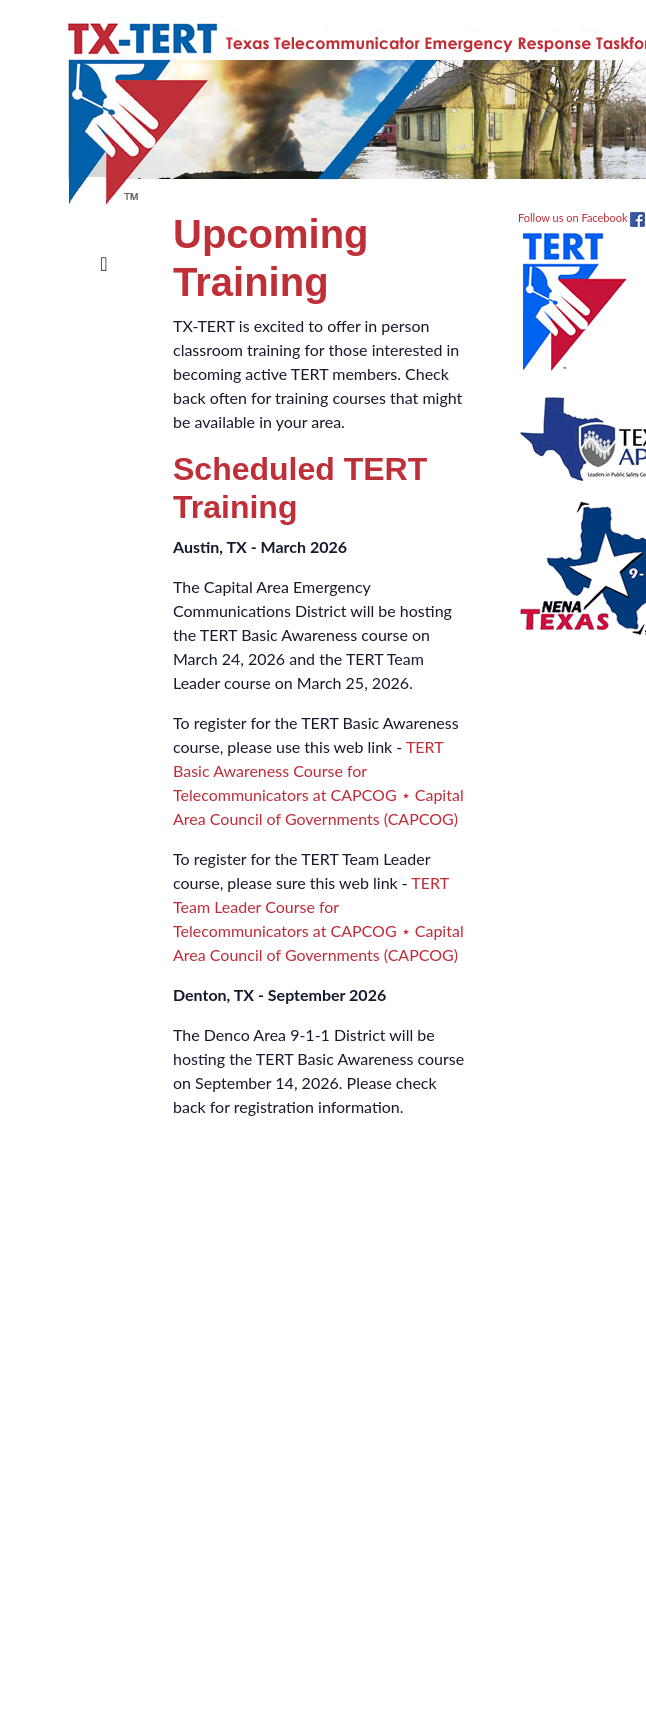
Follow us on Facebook (581, 217)
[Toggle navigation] (104, 248)
